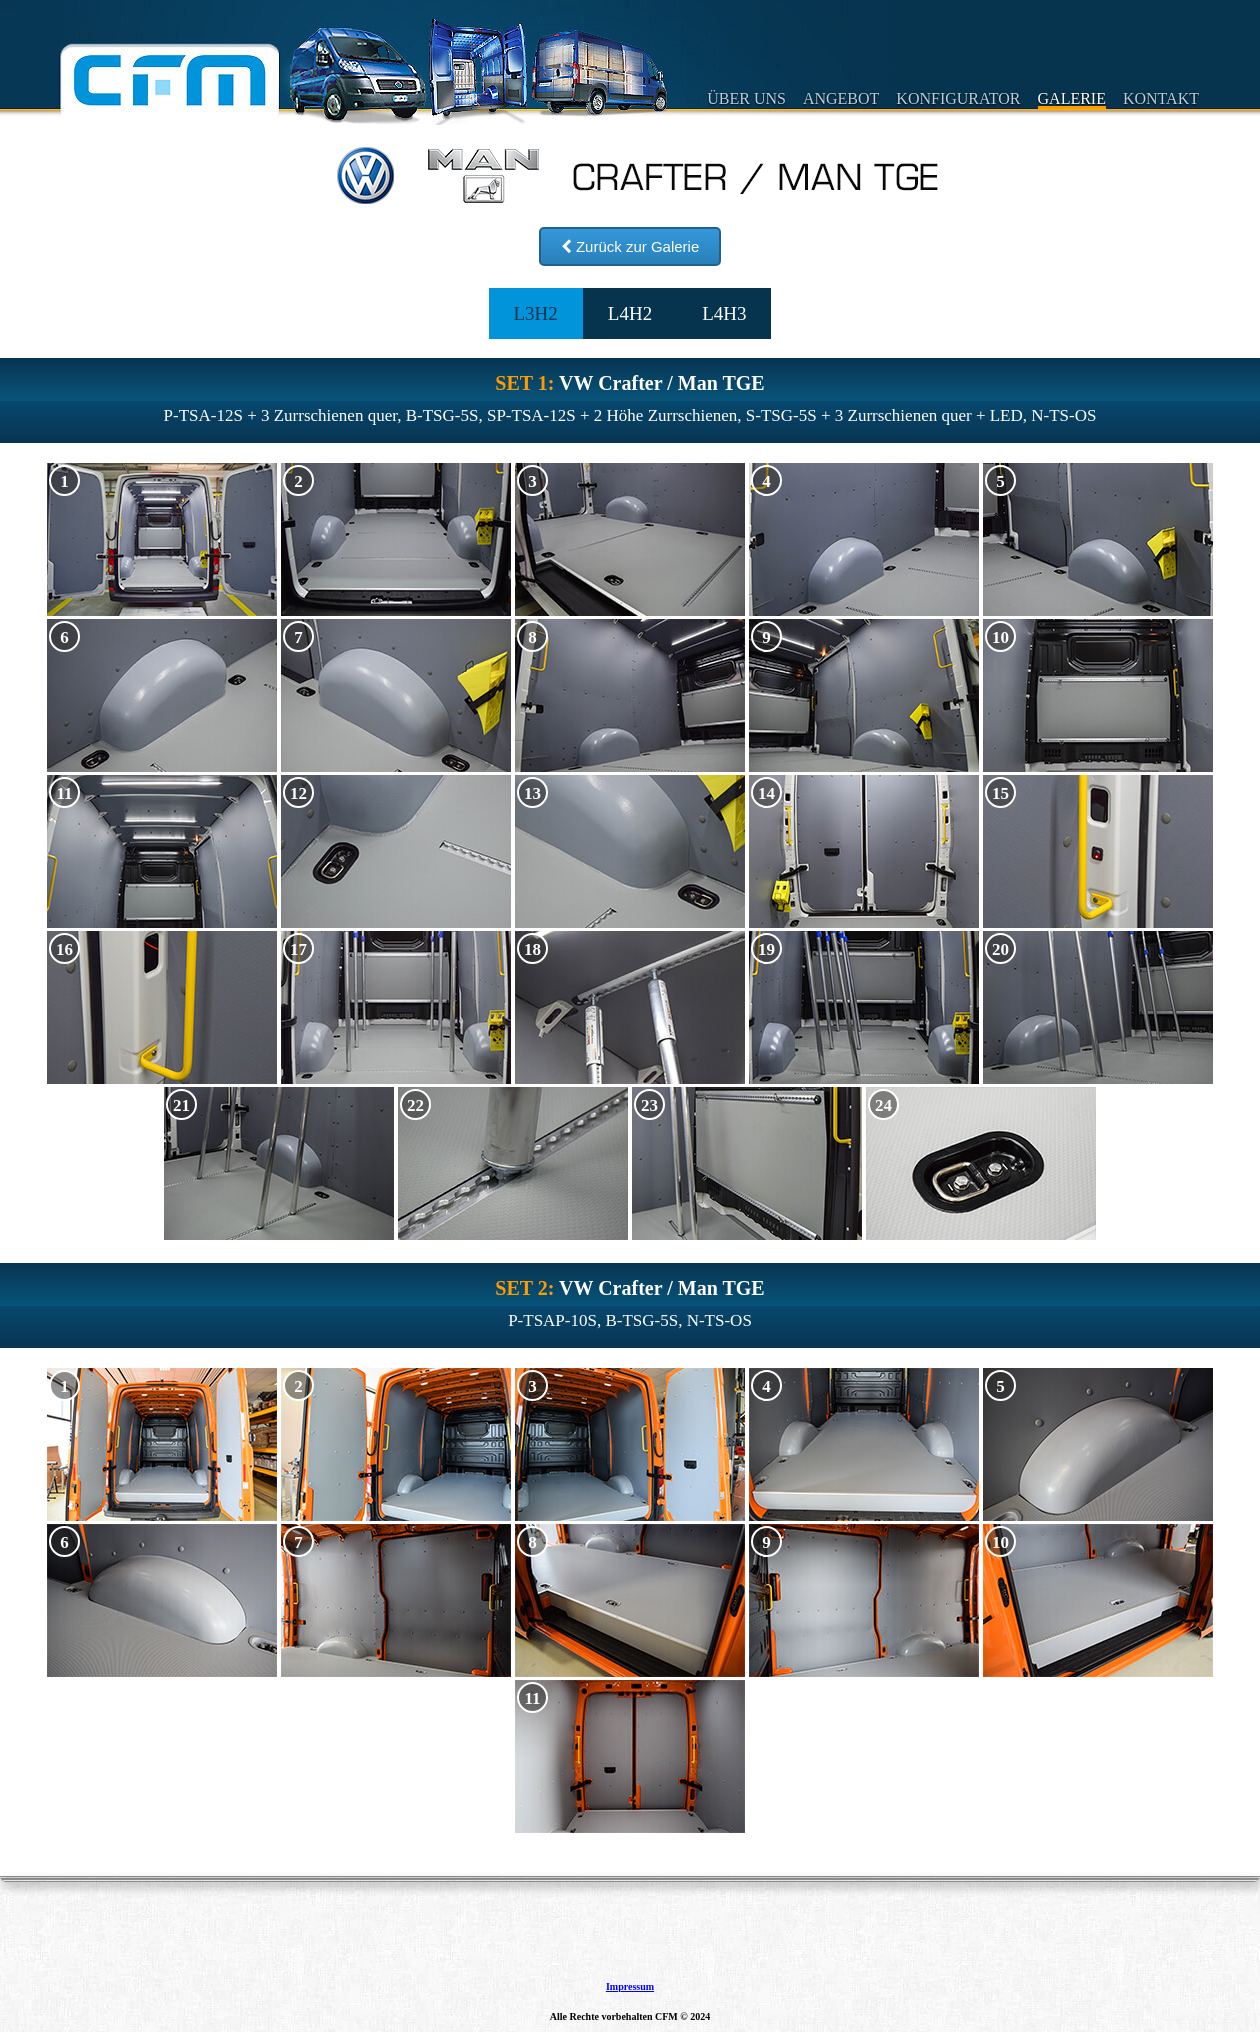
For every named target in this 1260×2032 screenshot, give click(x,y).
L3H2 (536, 313)
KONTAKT (1161, 99)
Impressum (630, 1987)
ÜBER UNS (746, 99)
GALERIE (1072, 99)
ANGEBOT (841, 99)
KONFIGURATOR (958, 99)
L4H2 (630, 313)
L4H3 (724, 313)
